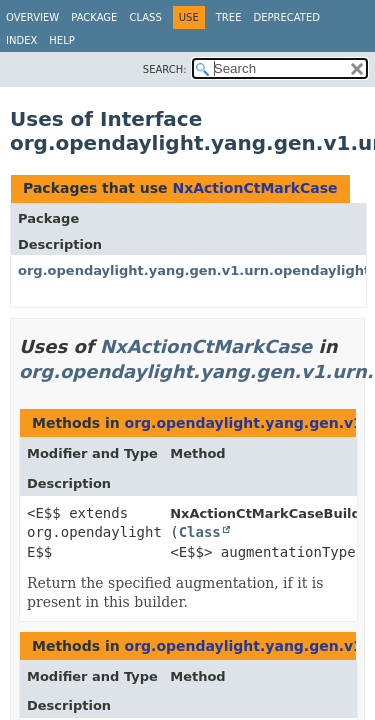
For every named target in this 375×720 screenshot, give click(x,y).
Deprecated (286, 17)
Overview (32, 17)
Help (61, 40)
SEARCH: (165, 69)
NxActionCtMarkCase (254, 188)
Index (21, 40)
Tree (229, 17)
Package (94, 17)
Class (145, 17)
